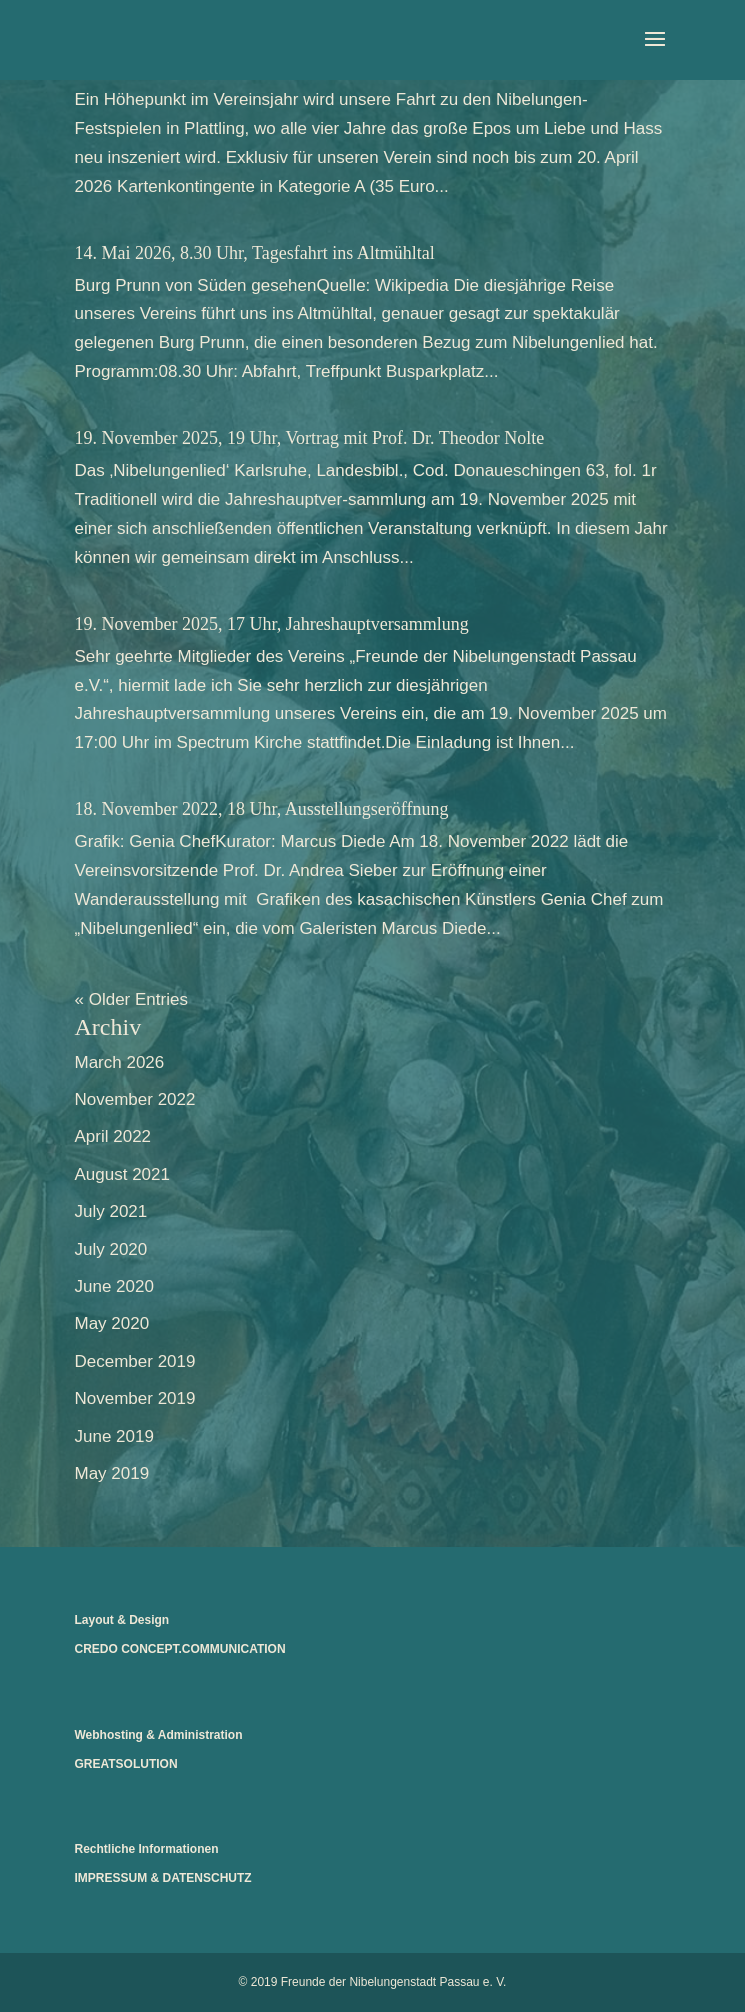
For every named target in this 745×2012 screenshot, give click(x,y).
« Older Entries (131, 999)
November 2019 (135, 1398)
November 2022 (135, 1099)
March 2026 (120, 1062)
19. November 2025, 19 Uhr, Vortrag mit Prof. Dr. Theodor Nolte (310, 438)
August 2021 (122, 1174)
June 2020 (114, 1286)
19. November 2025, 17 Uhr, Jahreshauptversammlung (272, 624)
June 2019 (114, 1436)
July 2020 (111, 1249)
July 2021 (111, 1211)
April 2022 (113, 1136)
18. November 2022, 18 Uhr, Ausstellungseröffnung (262, 809)
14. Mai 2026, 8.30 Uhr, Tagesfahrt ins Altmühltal (255, 253)
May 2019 (112, 1473)
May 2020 (112, 1323)
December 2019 (135, 1361)
